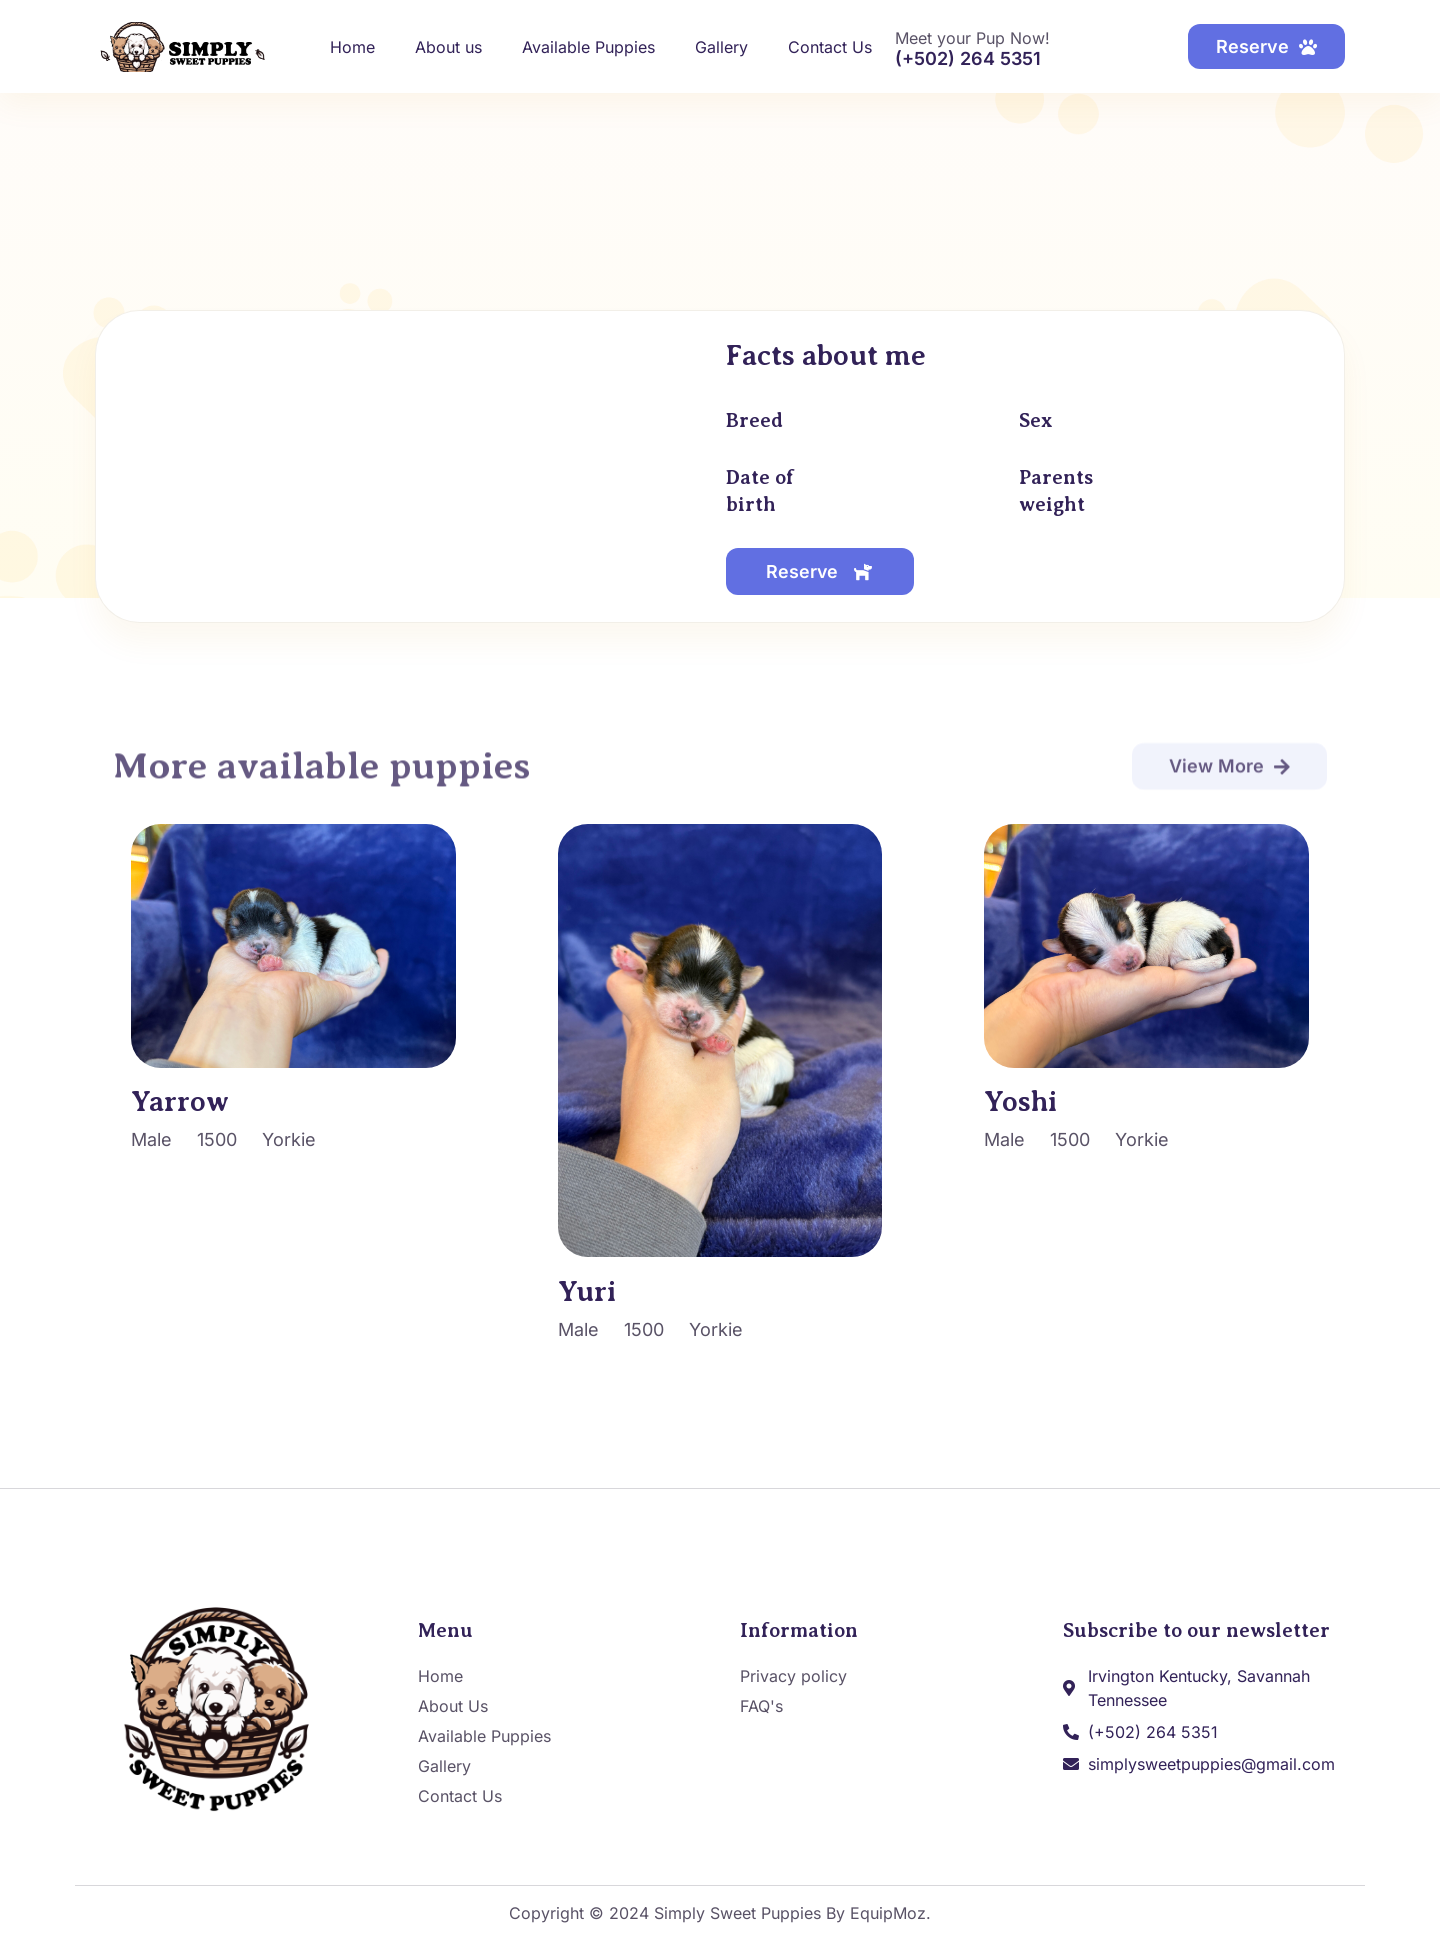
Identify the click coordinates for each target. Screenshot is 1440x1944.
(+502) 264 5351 (968, 58)
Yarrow (180, 1102)
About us (448, 47)
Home (352, 47)
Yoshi (1020, 1102)
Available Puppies (588, 47)
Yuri (587, 1291)
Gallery (721, 47)
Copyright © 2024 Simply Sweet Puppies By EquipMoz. (720, 1914)
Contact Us (830, 47)
